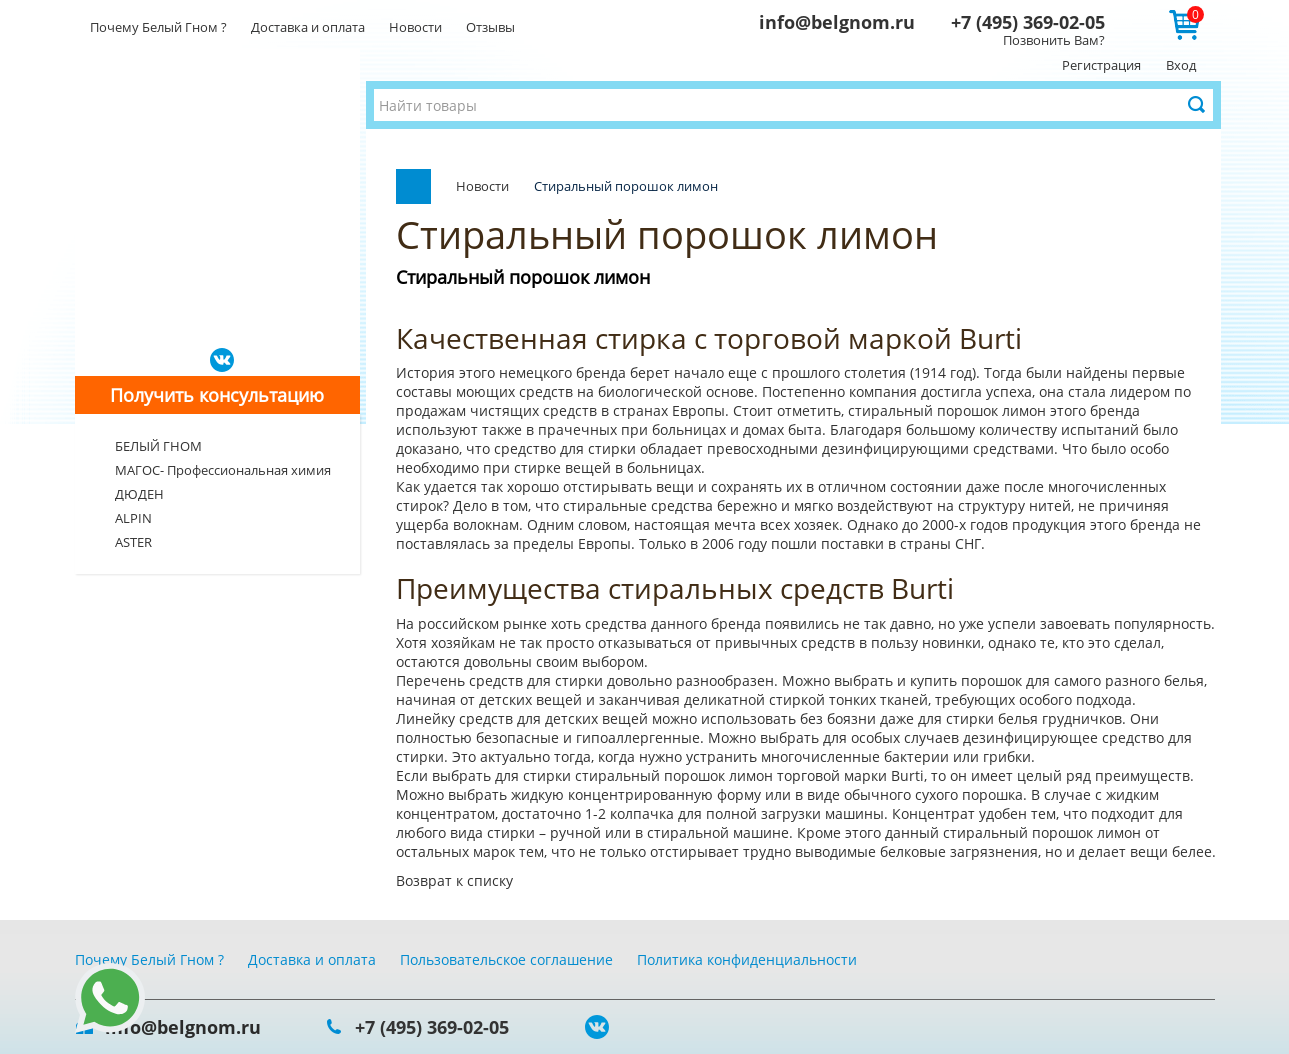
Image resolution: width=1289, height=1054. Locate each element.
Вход (1181, 65)
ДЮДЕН (139, 494)
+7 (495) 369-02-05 (1028, 22)
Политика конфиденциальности (747, 959)
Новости (415, 27)
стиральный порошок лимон (949, 410)
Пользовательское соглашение (506, 959)
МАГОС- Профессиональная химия (223, 470)
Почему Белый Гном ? (158, 27)
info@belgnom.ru (837, 22)
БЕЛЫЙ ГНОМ (158, 446)
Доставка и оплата (308, 27)
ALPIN (133, 518)
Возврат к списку (454, 880)
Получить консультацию (217, 395)
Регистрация (1101, 65)
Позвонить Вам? (1054, 40)
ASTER (133, 542)
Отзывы (490, 27)
